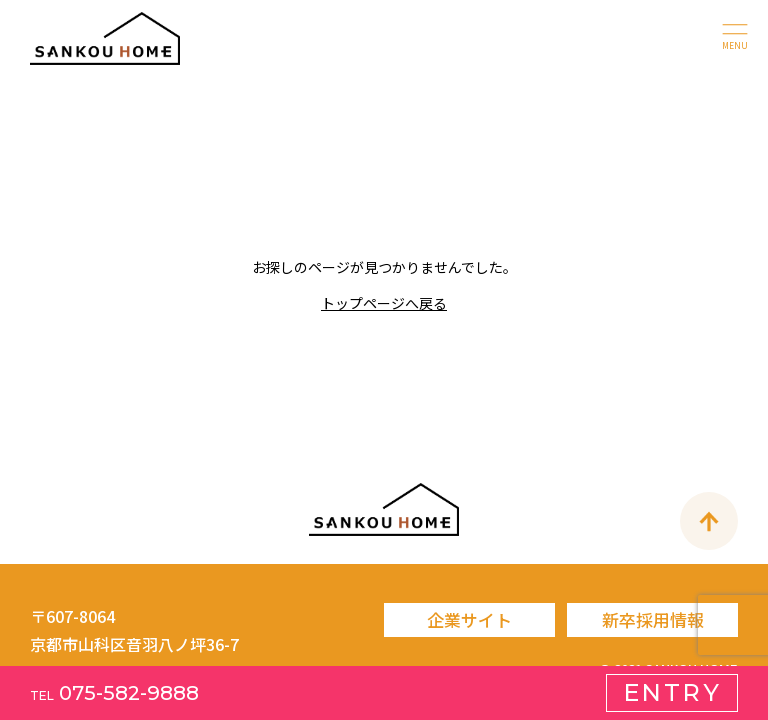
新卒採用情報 (653, 619)
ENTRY (672, 692)
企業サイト (469, 619)
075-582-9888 (114, 693)
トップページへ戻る (384, 303)
